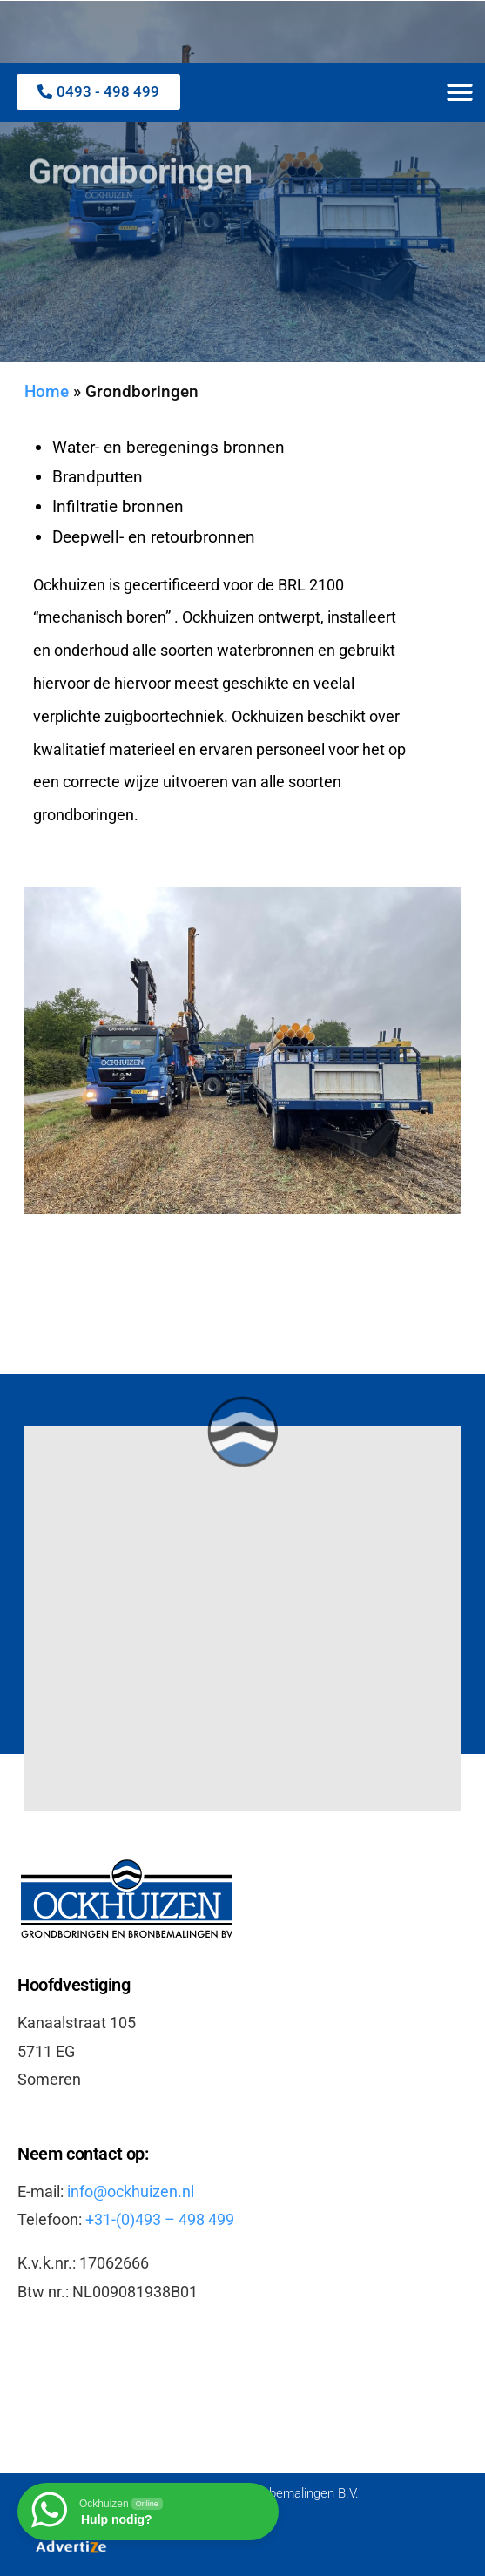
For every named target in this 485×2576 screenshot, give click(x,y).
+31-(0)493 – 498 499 (159, 2219)
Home (46, 391)
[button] (460, 92)
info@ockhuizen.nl (130, 2191)
